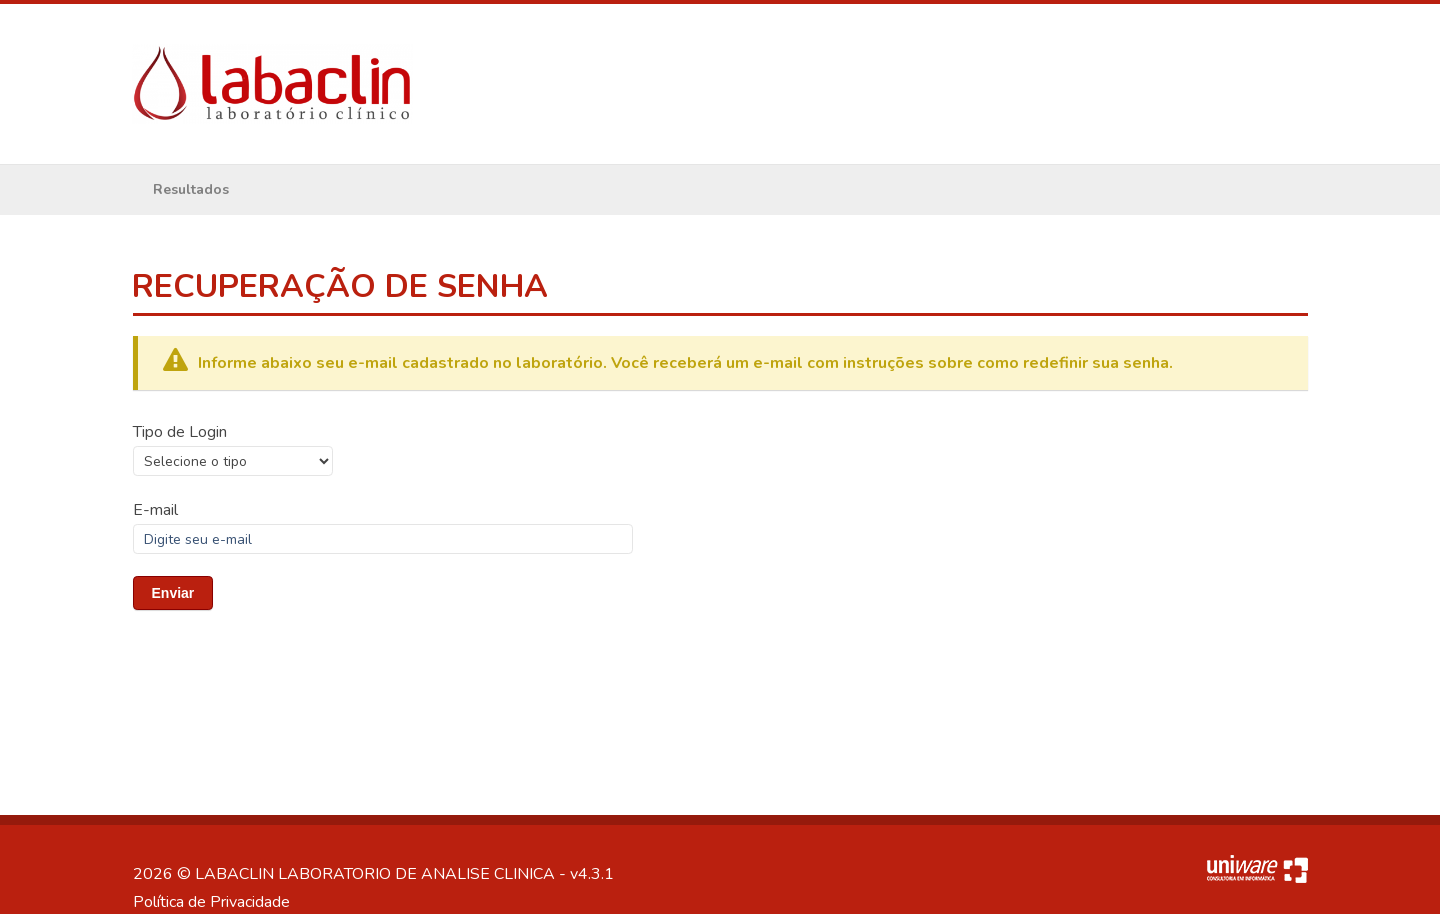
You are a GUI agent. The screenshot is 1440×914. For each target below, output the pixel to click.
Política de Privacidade (211, 902)
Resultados (191, 189)
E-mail (155, 510)
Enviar (173, 593)
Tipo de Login (180, 432)
